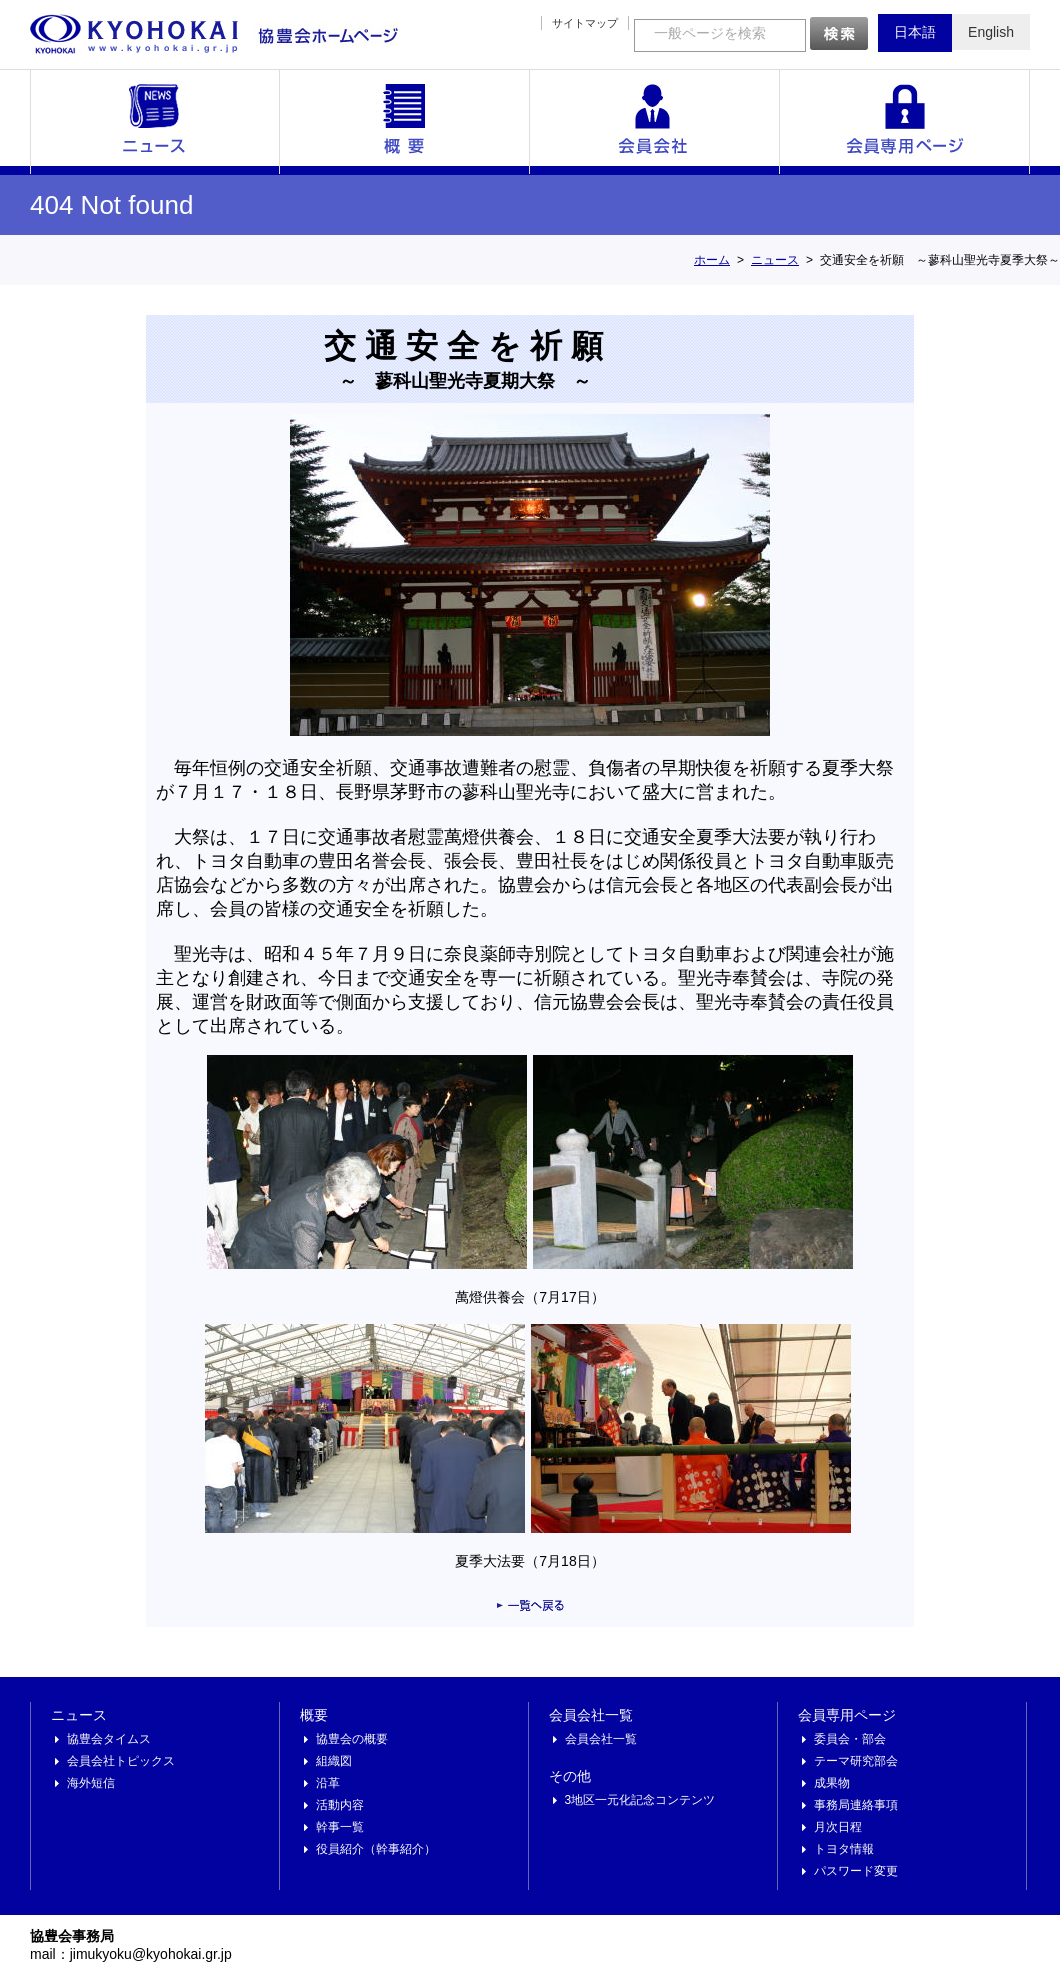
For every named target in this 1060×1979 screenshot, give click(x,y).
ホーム (712, 260)
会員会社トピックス (121, 1761)
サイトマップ (585, 23)
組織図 (334, 1761)
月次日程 (838, 1827)
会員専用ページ (905, 122)
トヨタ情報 (844, 1849)
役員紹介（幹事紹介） (376, 1849)
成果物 (832, 1783)
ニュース (155, 122)
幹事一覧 (340, 1827)
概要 (405, 122)
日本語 (915, 32)
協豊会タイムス (109, 1739)
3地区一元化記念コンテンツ (640, 1800)
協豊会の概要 (352, 1739)
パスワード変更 (856, 1871)
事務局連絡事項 (856, 1805)
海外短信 (91, 1783)
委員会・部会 (850, 1739)
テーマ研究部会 (856, 1761)
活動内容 (340, 1805)
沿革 (328, 1783)
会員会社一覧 (655, 122)
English (991, 32)
